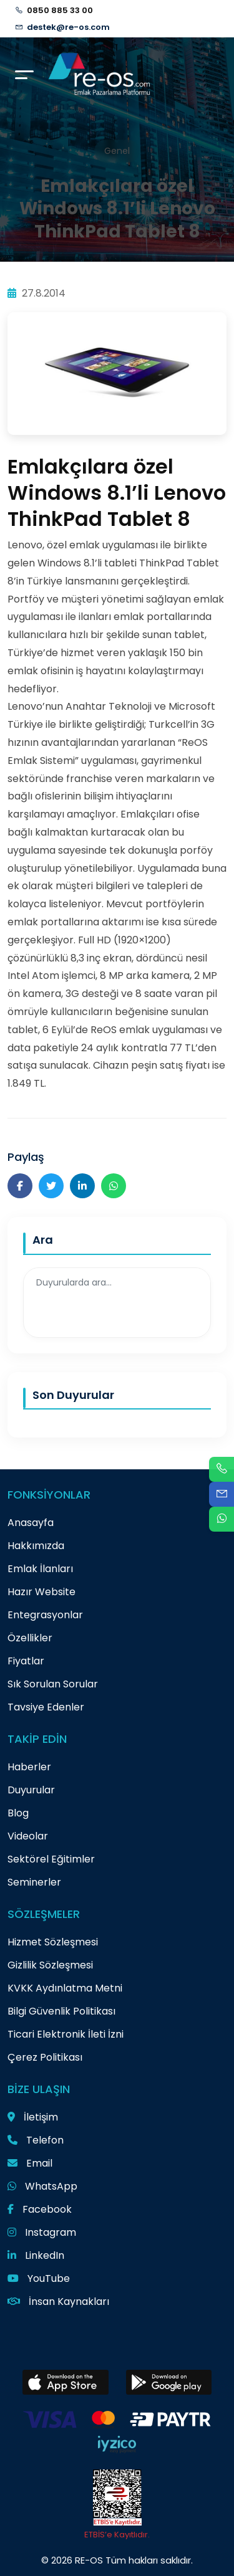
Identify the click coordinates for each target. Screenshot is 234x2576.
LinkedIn (35, 2255)
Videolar (27, 1836)
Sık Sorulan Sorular (52, 1684)
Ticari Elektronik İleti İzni (65, 2034)
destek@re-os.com (68, 27)
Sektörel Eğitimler (51, 1859)
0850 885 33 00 (60, 10)
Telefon (35, 2140)
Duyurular (31, 1790)
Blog (18, 1813)
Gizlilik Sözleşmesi (50, 1965)
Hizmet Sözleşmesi (52, 1942)
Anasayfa (30, 1522)
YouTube (38, 2278)
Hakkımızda (35, 1545)
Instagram (41, 2232)
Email (29, 2163)
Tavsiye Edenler (45, 1707)
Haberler (29, 1767)
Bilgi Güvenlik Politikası (61, 2011)
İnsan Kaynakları (58, 2301)
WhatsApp (42, 2186)
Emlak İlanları (40, 1569)
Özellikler (29, 1638)
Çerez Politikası (44, 2057)
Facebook (39, 2209)
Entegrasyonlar (45, 1615)
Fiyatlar (25, 1661)
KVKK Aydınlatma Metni (64, 1988)
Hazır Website (41, 1592)
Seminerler (34, 1882)
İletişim (32, 2117)
